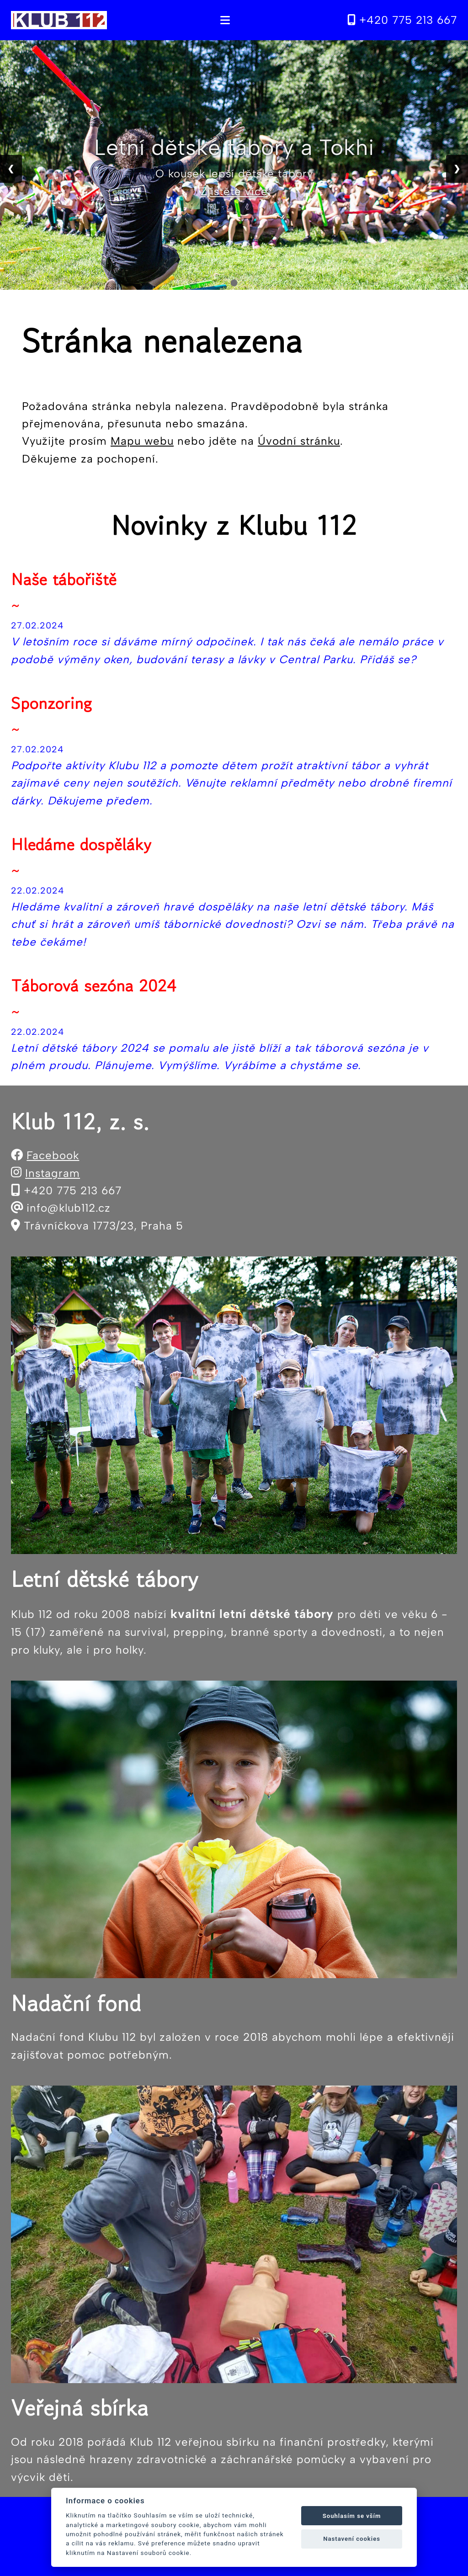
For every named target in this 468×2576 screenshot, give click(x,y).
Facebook (53, 1155)
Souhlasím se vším (352, 2515)
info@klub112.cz (69, 1207)
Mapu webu (142, 440)
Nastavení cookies (351, 2538)
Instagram (52, 1173)
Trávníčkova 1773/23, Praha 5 (103, 1225)
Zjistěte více (234, 191)
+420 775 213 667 (402, 20)
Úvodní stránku (299, 440)
